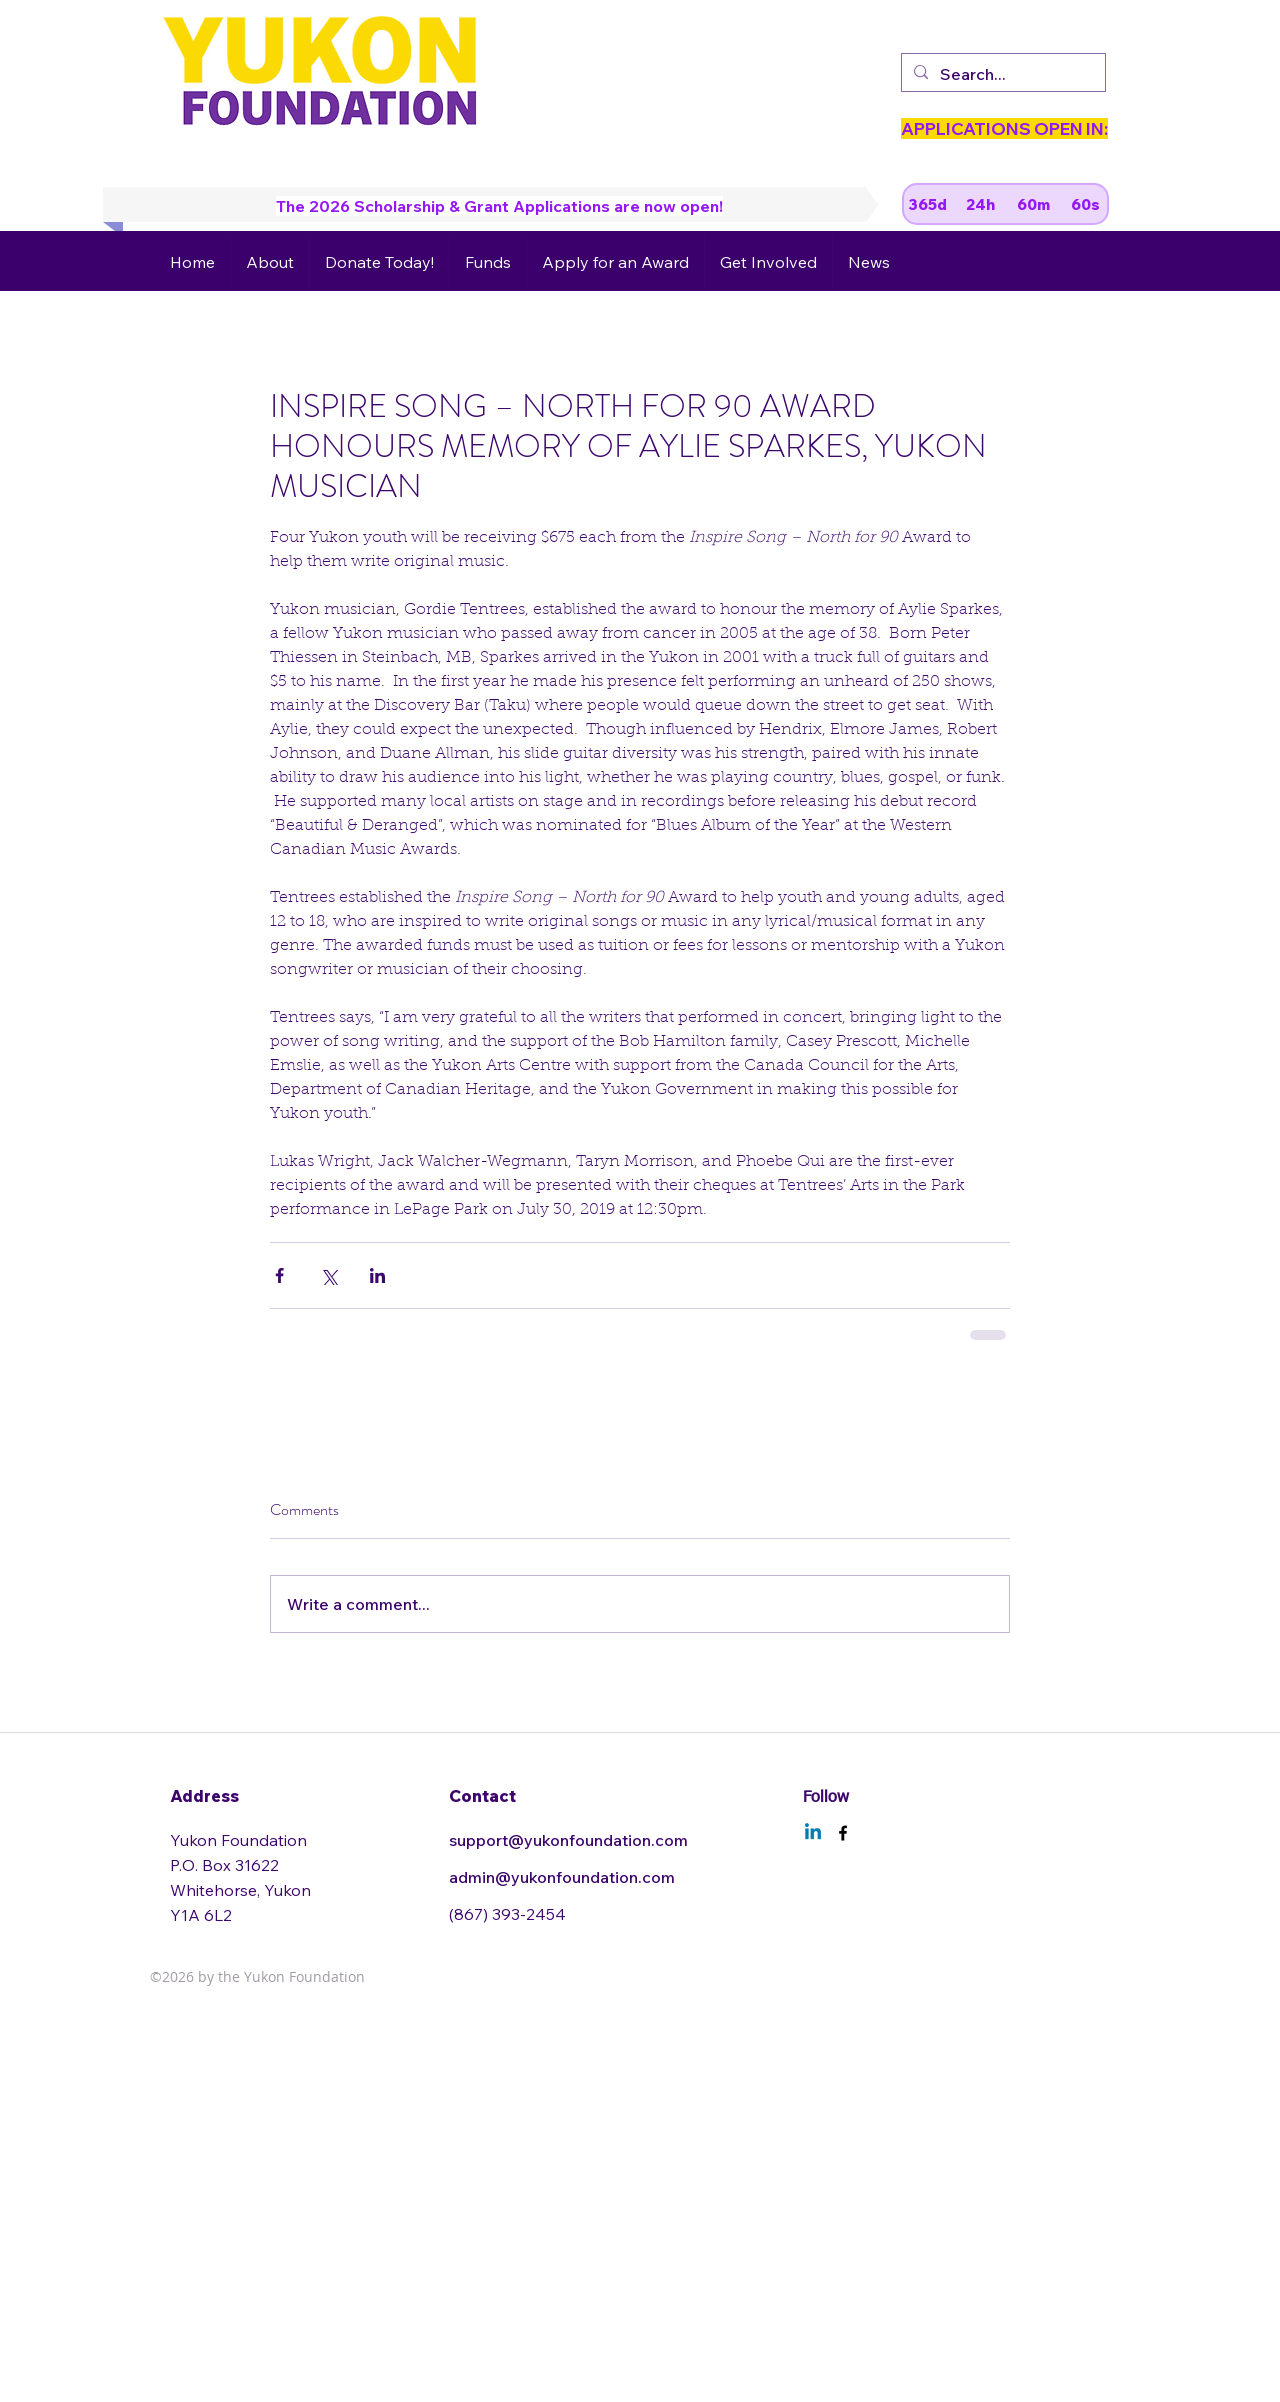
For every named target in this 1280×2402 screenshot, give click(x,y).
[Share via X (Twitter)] (328, 1275)
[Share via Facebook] (279, 1275)
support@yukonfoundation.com (568, 1840)
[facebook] (843, 1833)
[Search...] (1001, 74)
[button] (270, 262)
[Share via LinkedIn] (377, 1275)
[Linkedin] (813, 1833)
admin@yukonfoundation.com (562, 1877)
